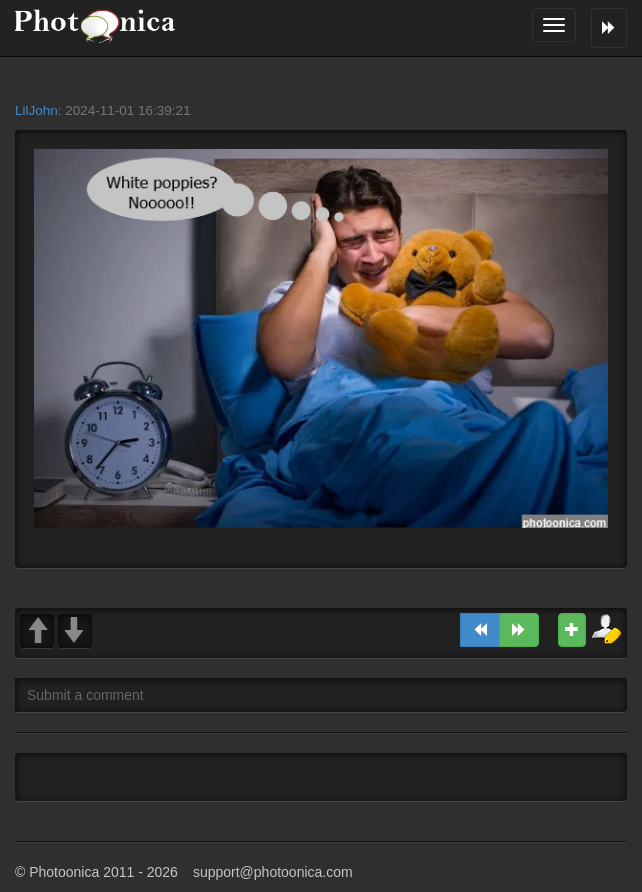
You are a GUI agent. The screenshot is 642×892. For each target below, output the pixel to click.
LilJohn (36, 110)
